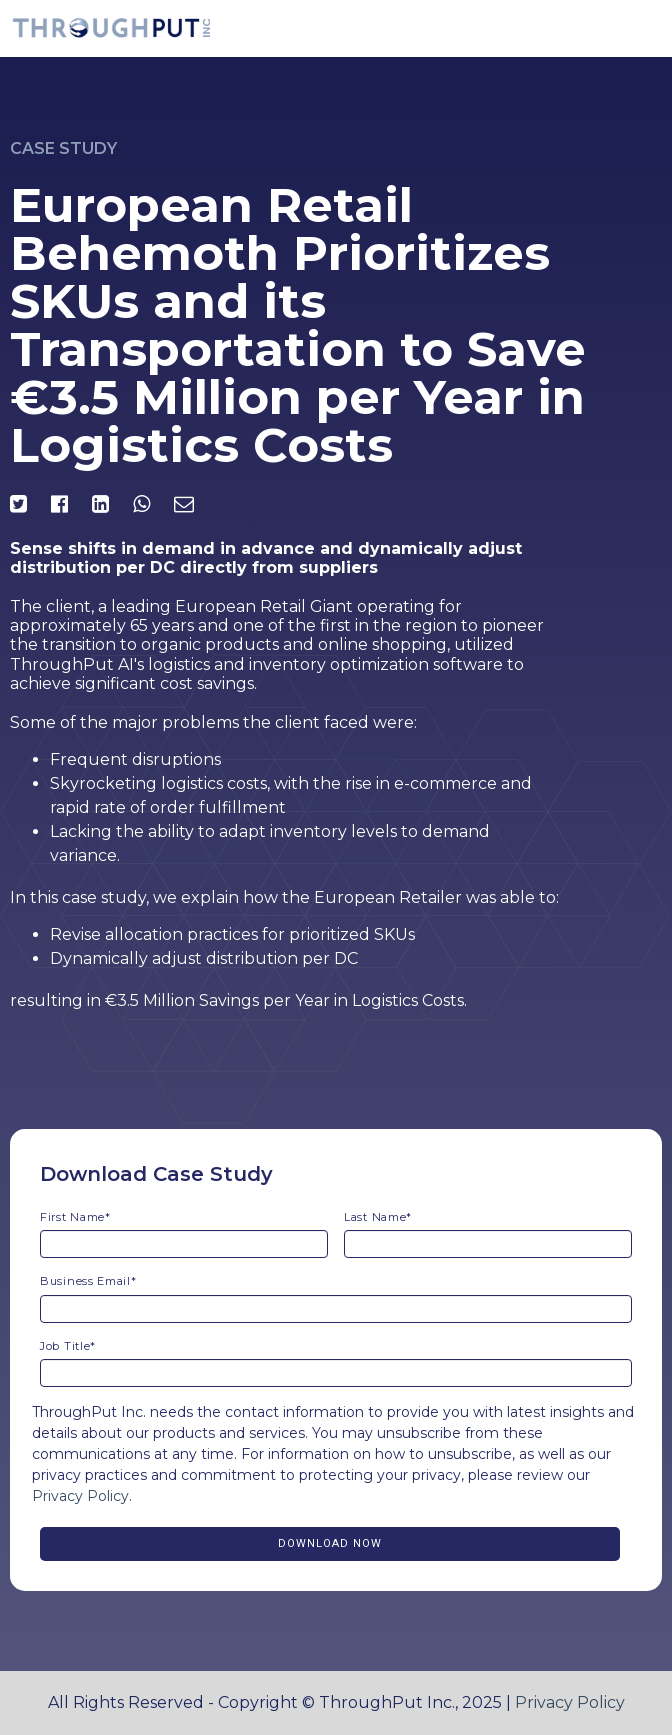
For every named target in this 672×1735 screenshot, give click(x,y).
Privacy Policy (80, 1496)
